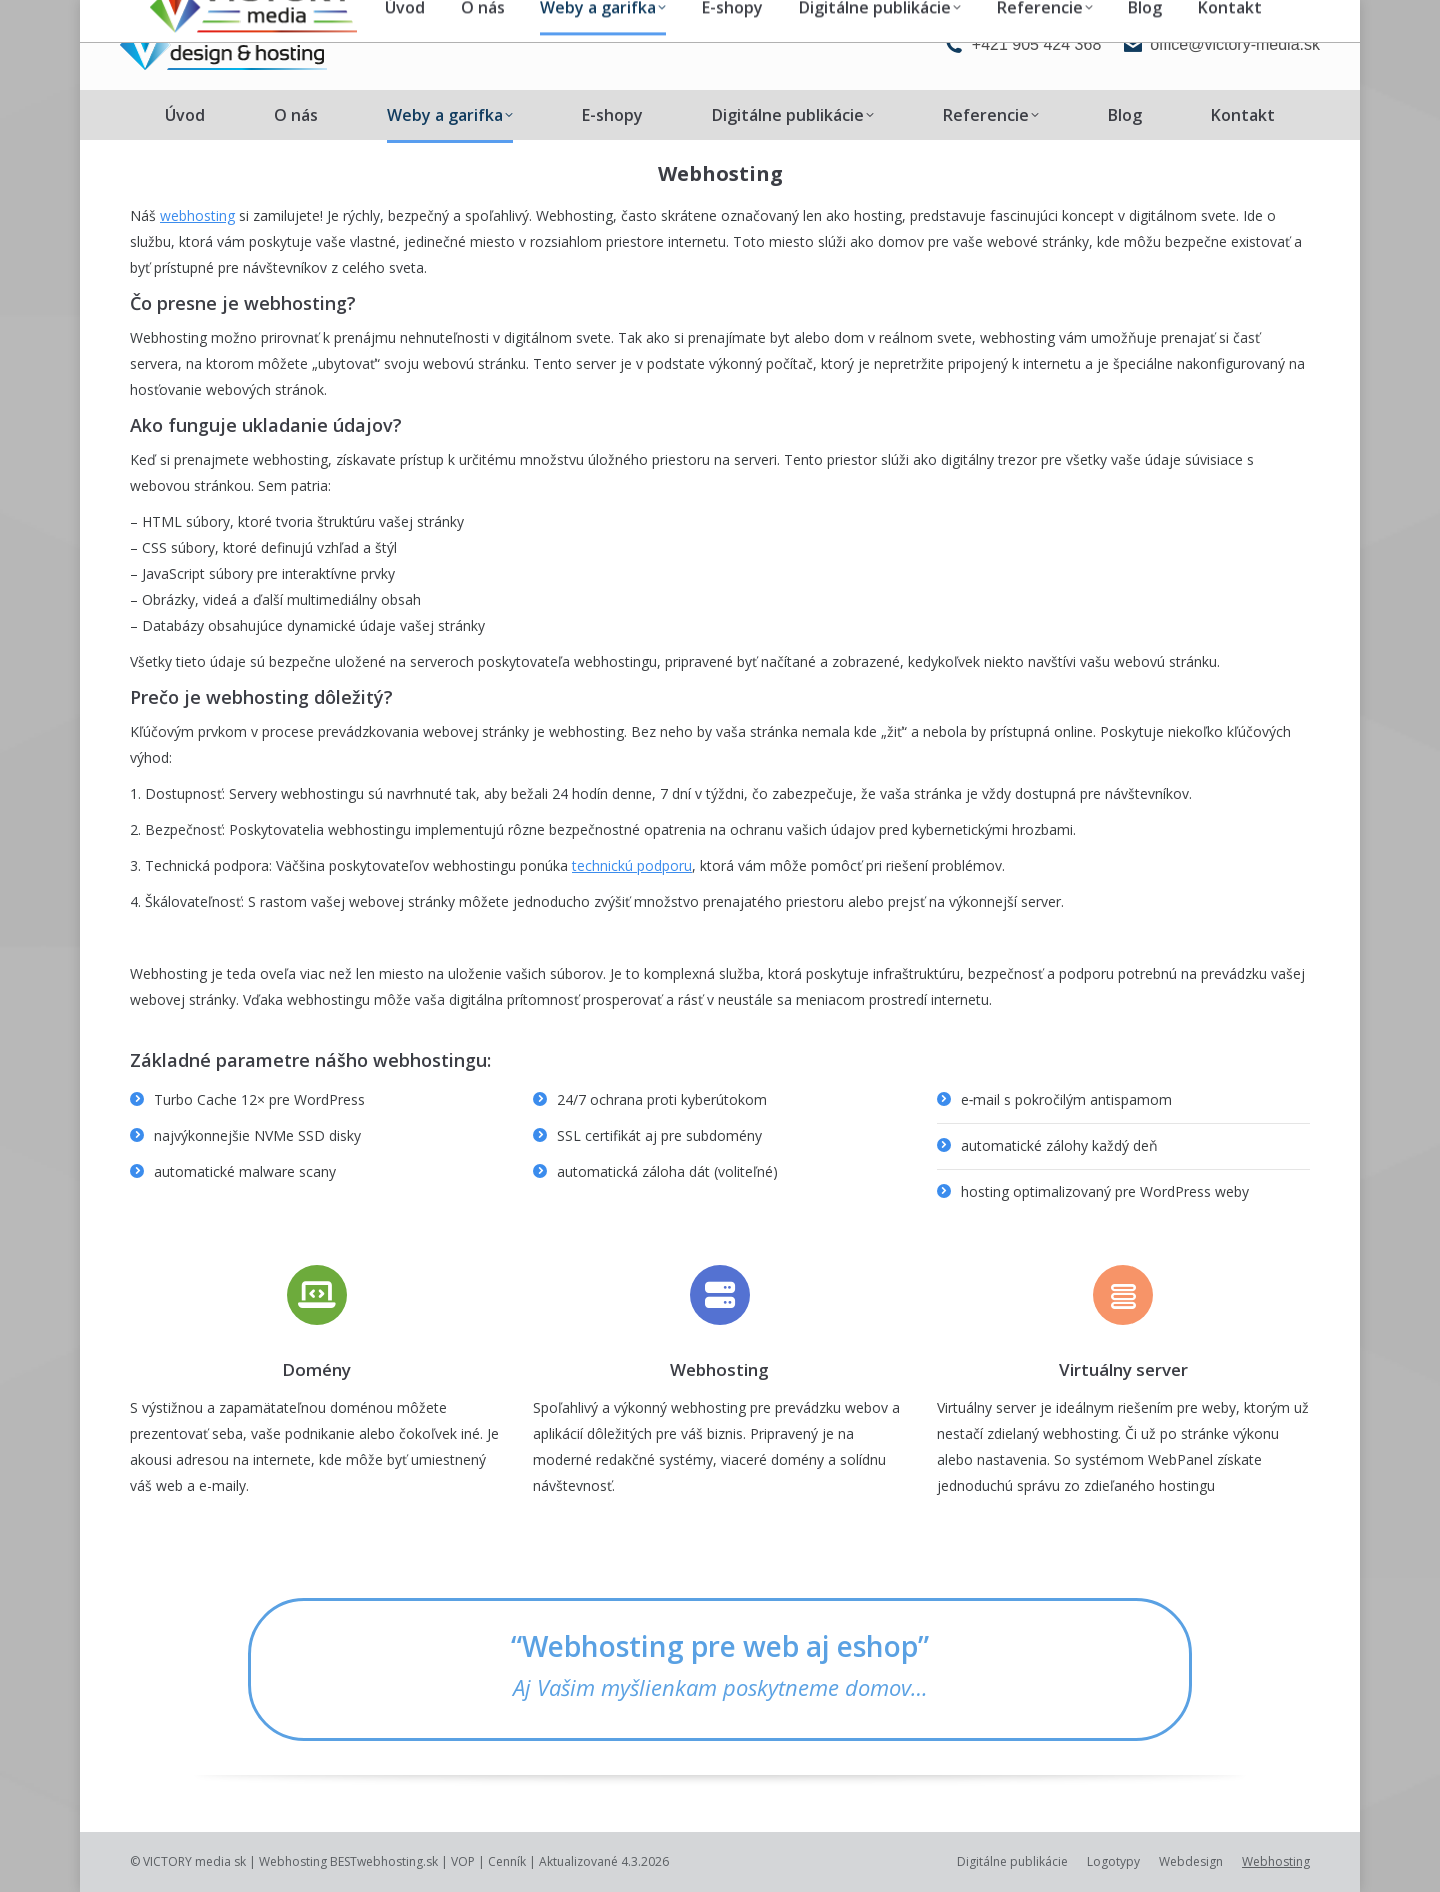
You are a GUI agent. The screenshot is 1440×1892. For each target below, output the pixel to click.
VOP (463, 1861)
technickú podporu (632, 865)
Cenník (507, 1861)
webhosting (197, 215)
